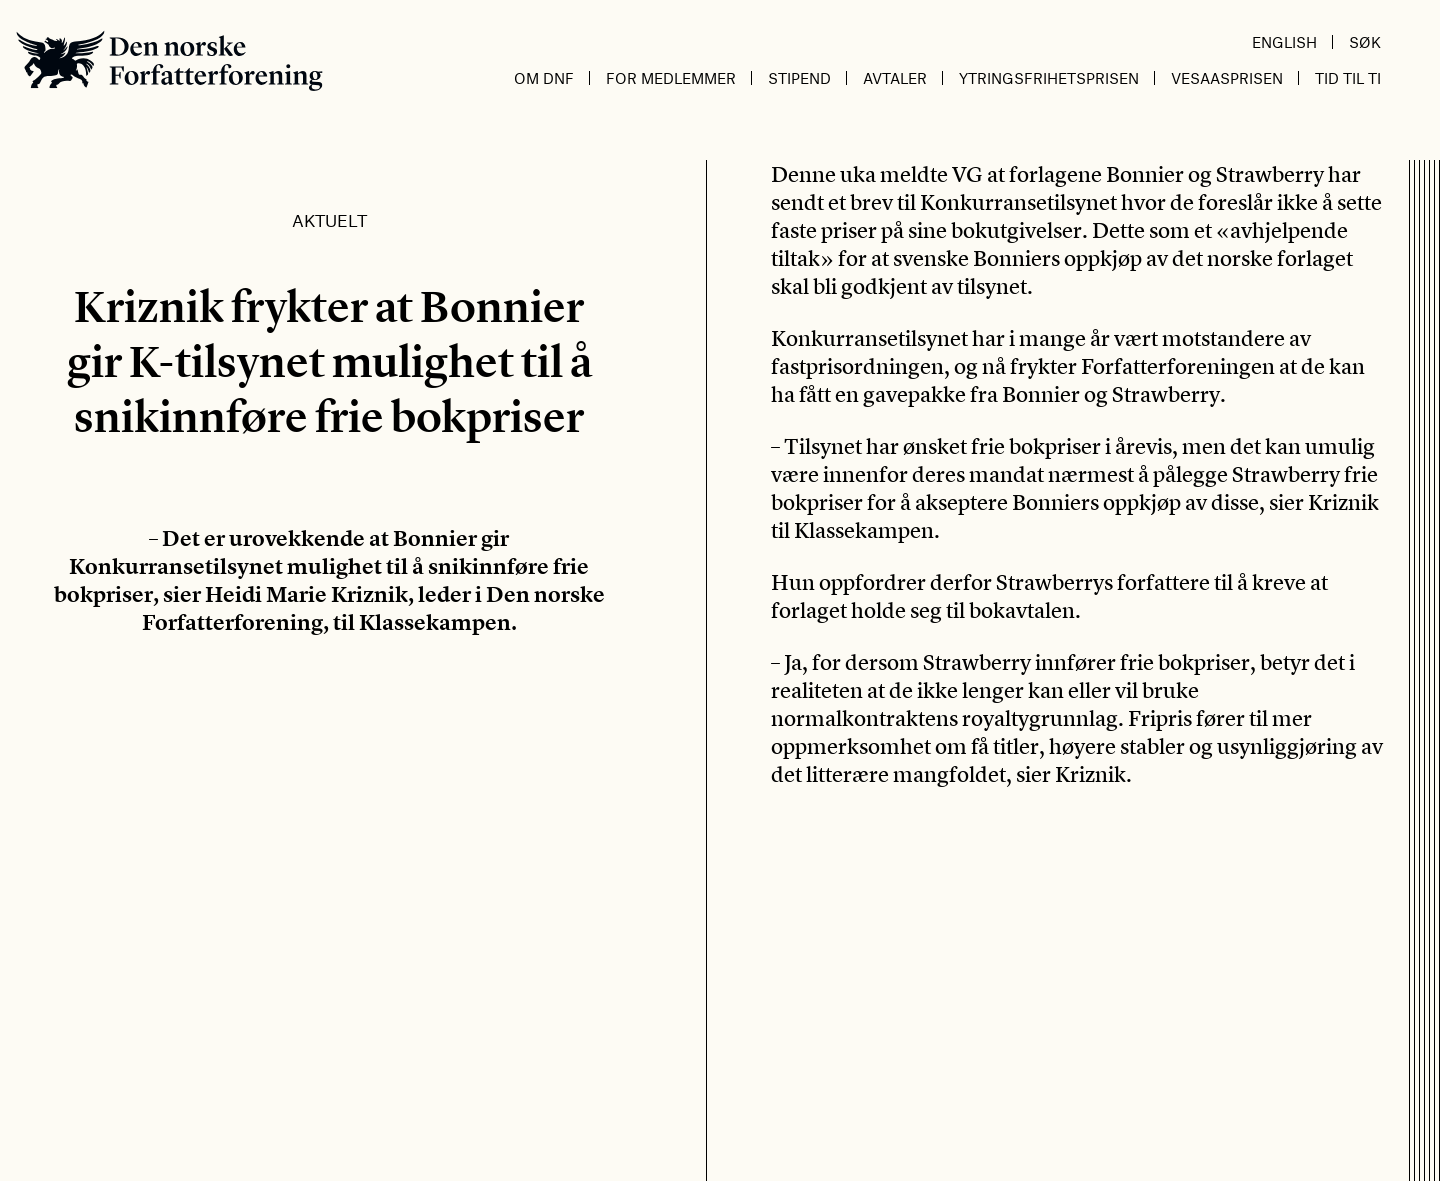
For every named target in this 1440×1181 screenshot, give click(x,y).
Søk (1365, 42)
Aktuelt (329, 220)
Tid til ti (1348, 78)
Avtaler (895, 78)
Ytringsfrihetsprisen (1049, 78)
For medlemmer (671, 78)
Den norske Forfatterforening (169, 60)
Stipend (799, 78)
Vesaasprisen (1227, 78)
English (1284, 42)
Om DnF (544, 78)
